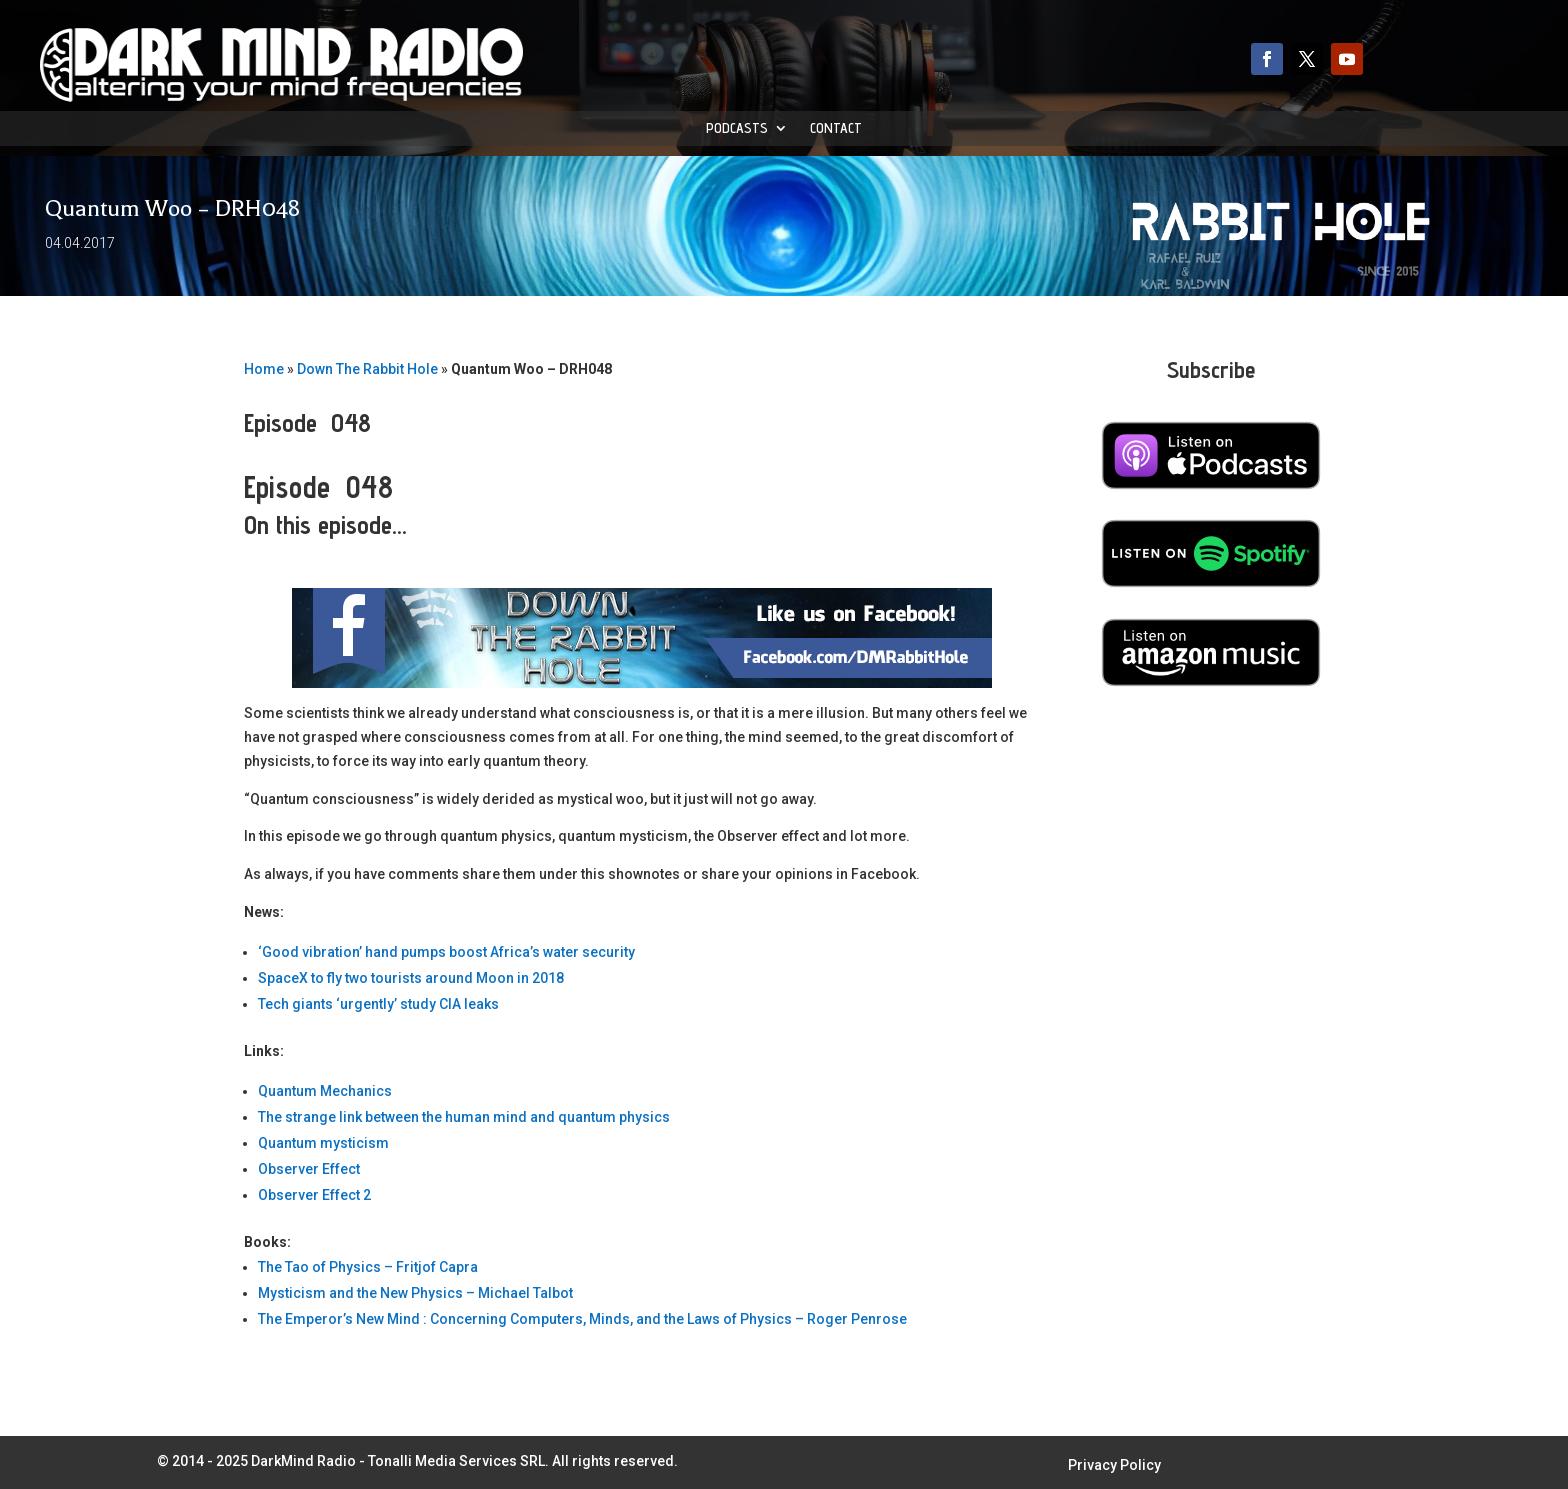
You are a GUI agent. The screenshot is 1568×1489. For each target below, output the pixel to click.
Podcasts (737, 128)
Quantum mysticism (323, 1143)
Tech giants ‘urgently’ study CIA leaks (378, 1004)
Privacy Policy (1114, 1465)
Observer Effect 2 (314, 1195)
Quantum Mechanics (325, 1091)
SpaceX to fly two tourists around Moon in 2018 (411, 978)
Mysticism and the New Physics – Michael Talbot (415, 1293)
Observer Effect (309, 1169)
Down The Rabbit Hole (367, 369)
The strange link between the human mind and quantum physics (464, 1117)
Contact (836, 128)
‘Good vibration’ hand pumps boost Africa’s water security (446, 952)
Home (264, 369)
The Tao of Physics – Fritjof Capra (368, 1267)
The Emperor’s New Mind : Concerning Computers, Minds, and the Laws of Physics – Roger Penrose (582, 1319)
